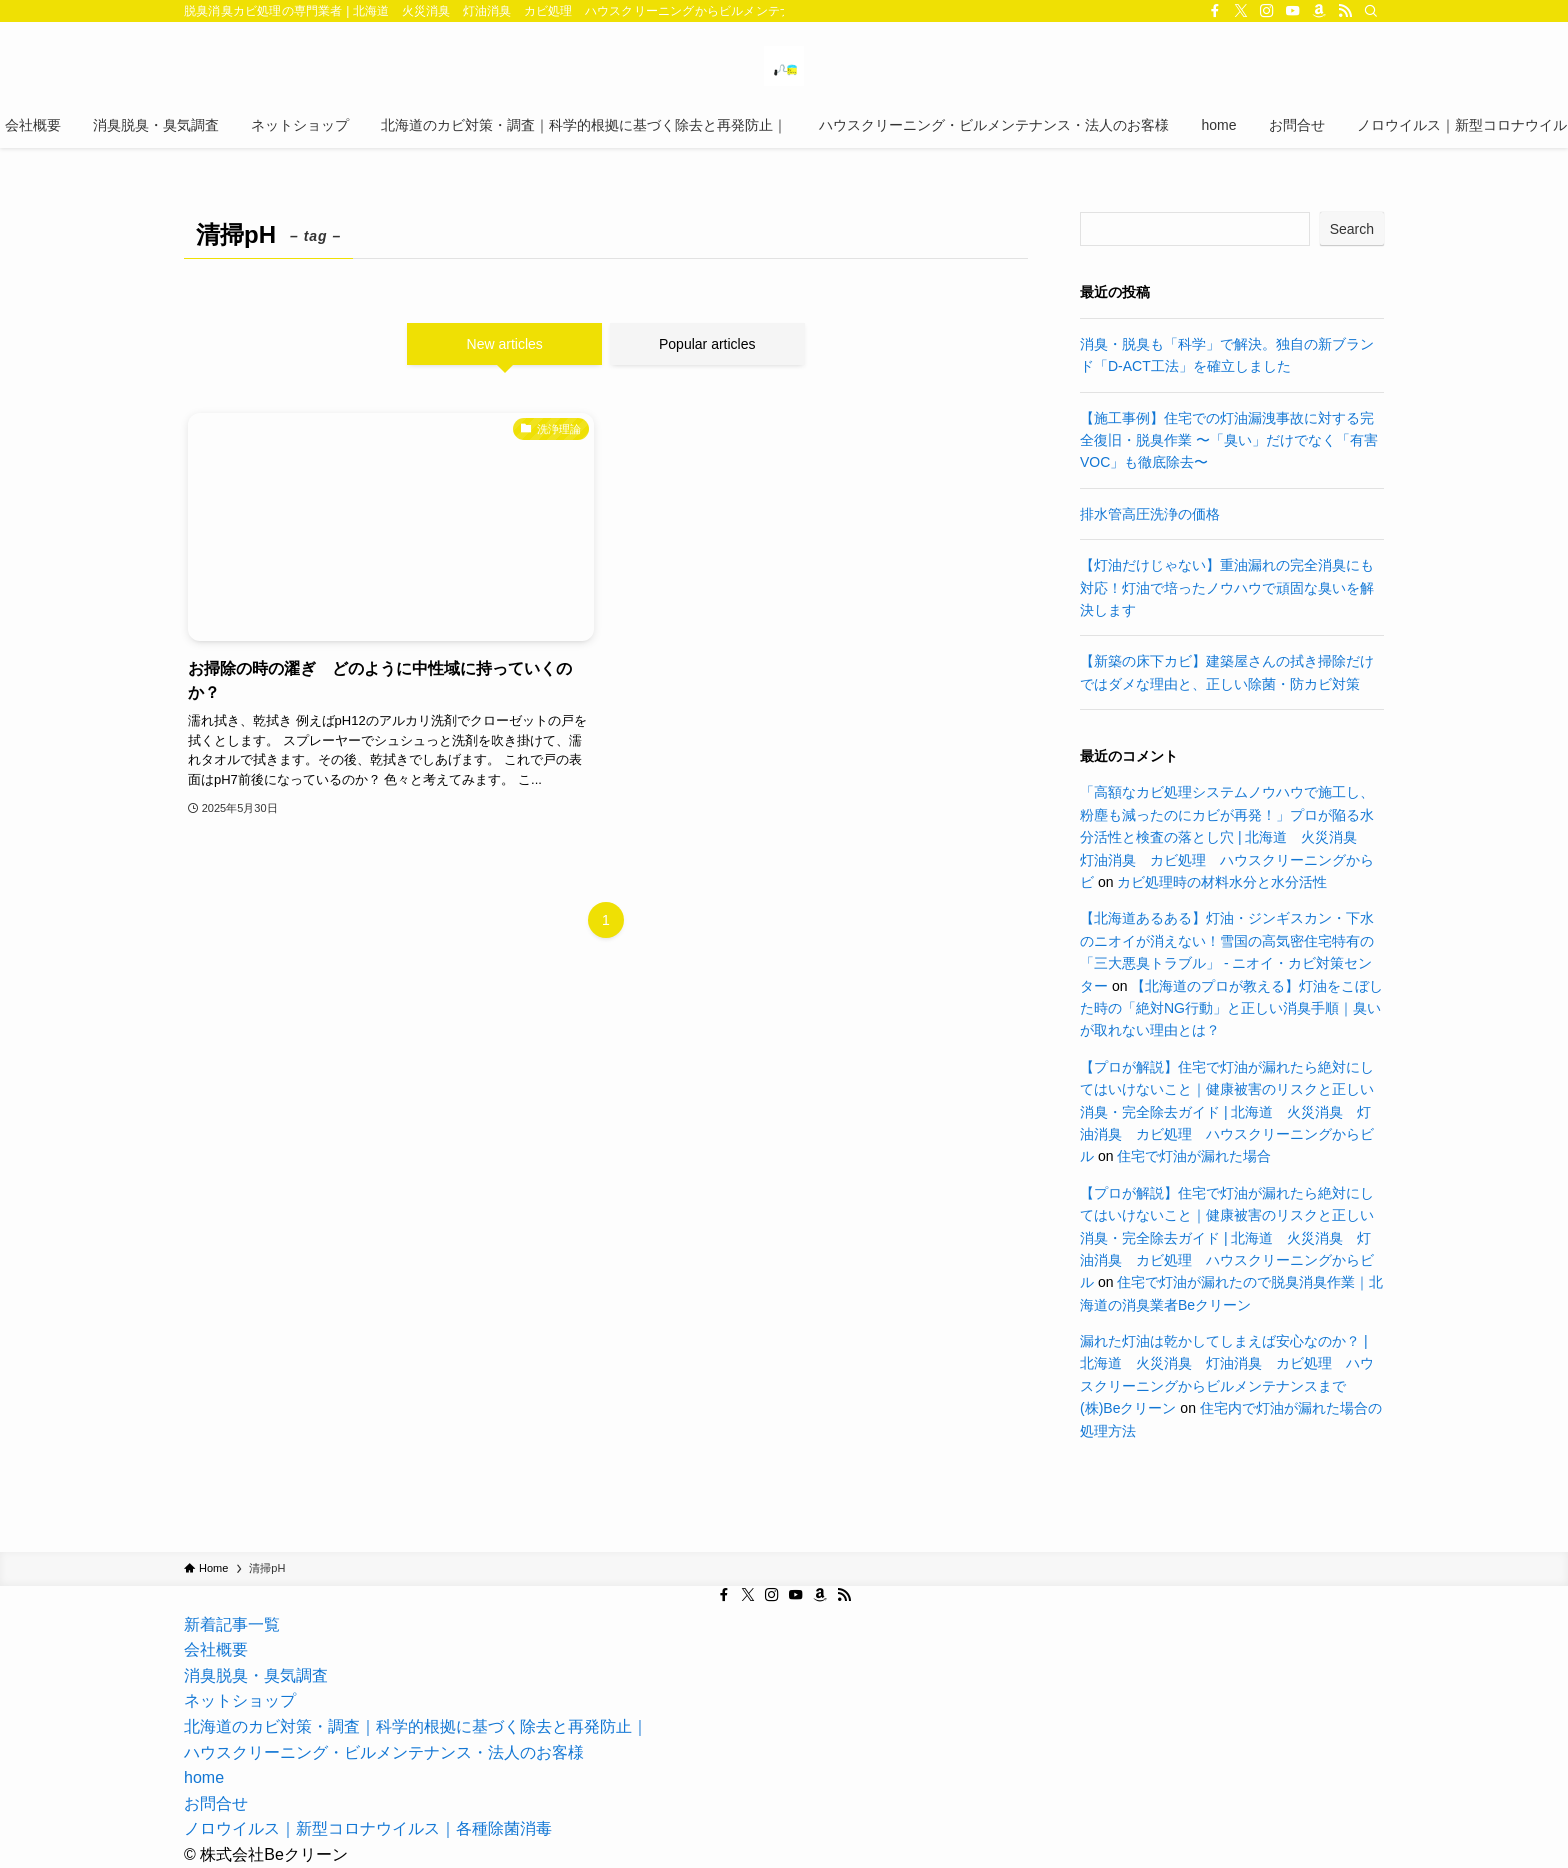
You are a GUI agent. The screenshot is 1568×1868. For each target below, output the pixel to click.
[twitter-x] (1241, 11)
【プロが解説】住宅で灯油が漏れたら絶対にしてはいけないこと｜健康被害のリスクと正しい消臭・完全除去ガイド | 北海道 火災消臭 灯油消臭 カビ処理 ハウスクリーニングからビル (1227, 1112)
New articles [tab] (505, 344)
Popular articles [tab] (707, 344)
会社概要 (216, 1649)
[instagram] (1267, 11)
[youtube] (1293, 11)
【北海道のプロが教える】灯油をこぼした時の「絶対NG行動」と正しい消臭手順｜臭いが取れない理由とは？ (1231, 1008)
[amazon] (1319, 11)
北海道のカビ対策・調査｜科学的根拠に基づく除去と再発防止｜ (416, 1726)
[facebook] (1215, 11)
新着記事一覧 (232, 1624)
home (204, 1777)
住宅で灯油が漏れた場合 (1194, 1156)
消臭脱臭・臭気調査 (256, 1675)
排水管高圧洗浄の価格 (1150, 514)
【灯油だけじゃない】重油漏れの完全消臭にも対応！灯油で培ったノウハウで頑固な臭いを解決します (1227, 587)
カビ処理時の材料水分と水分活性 (1222, 882)
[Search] (1371, 11)
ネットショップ (240, 1700)
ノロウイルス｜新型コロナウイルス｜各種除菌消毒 (368, 1828)
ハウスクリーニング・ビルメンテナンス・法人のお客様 (384, 1752)
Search (1352, 229)
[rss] (1345, 11)
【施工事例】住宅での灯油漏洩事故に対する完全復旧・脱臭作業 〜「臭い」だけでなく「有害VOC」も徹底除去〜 (1229, 440)
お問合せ (216, 1803)
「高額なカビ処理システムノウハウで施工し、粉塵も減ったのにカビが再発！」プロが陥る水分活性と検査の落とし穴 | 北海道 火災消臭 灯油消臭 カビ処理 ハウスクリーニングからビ (1227, 837)
